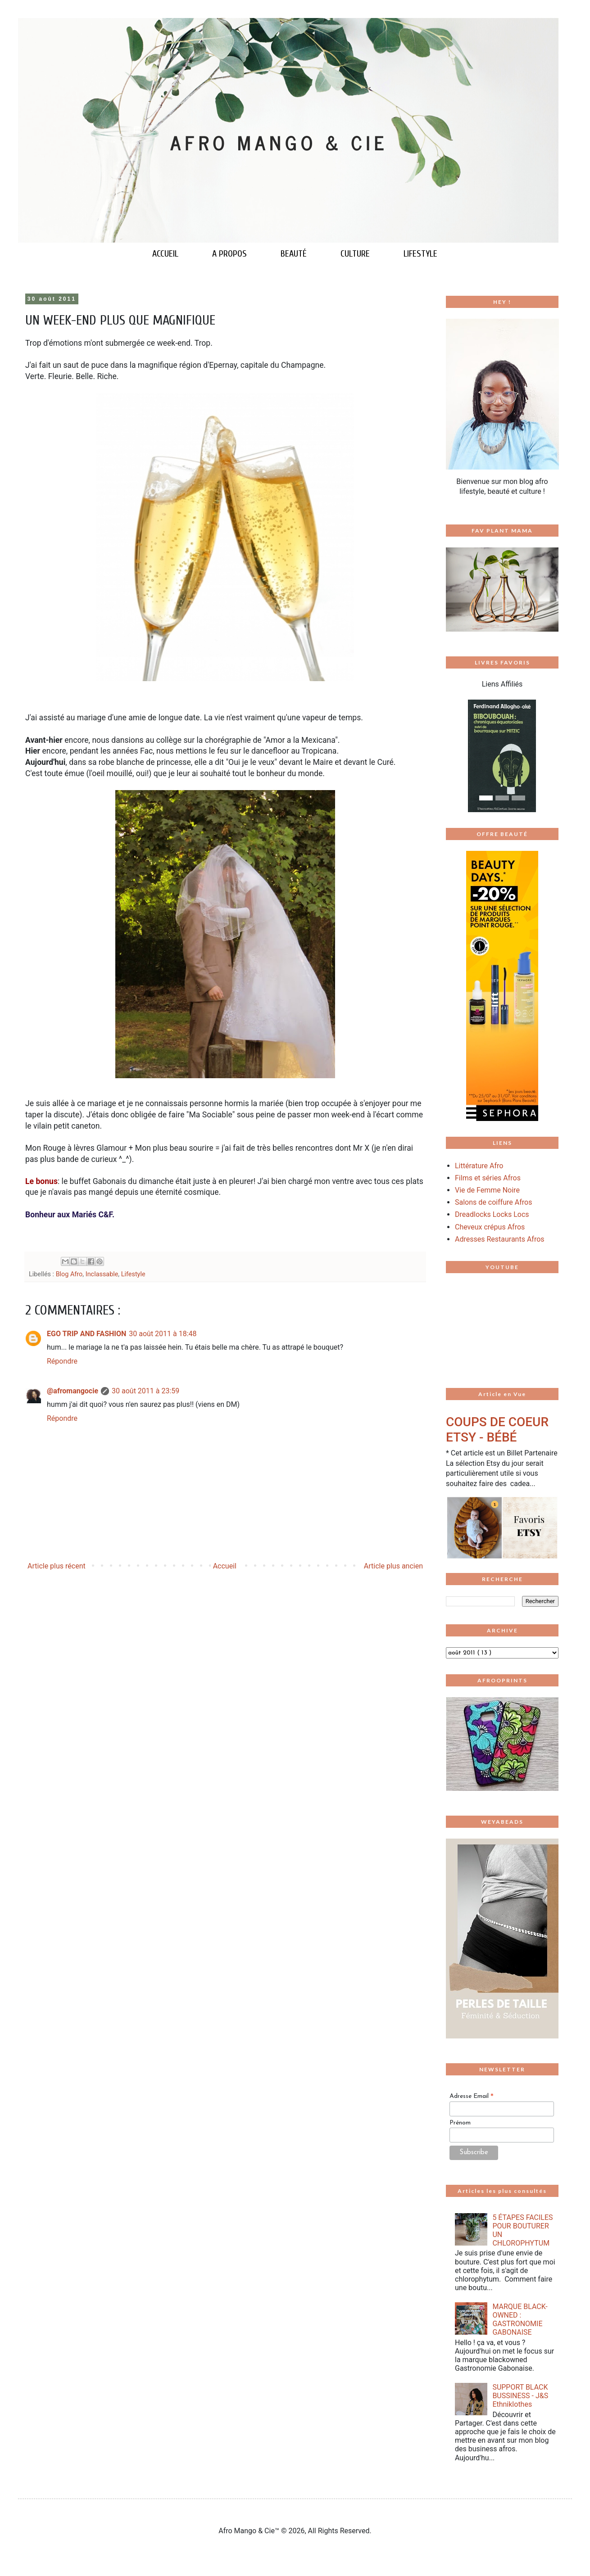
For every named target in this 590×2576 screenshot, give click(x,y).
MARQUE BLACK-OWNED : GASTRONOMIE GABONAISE (519, 2319)
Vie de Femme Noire (487, 1190)
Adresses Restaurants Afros (500, 1239)
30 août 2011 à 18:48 (162, 1333)
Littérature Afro (479, 1165)
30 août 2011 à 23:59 (145, 1391)
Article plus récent (56, 1566)
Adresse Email (471, 2096)
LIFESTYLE (420, 254)
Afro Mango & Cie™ (249, 2530)
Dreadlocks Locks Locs (492, 1214)
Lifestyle (133, 1274)
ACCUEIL (165, 254)
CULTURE (355, 254)
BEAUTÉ (294, 254)
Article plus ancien (393, 1566)
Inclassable (102, 1274)
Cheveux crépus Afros (490, 1227)
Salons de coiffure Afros (493, 1202)
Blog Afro (69, 1274)
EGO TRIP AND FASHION (86, 1333)
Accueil (224, 1566)
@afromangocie (72, 1391)
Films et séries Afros (488, 1178)
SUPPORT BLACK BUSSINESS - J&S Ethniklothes (520, 2396)
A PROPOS (229, 254)
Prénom (460, 2123)
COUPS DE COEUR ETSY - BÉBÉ (497, 1430)
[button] (454, 756)
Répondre (62, 1361)
